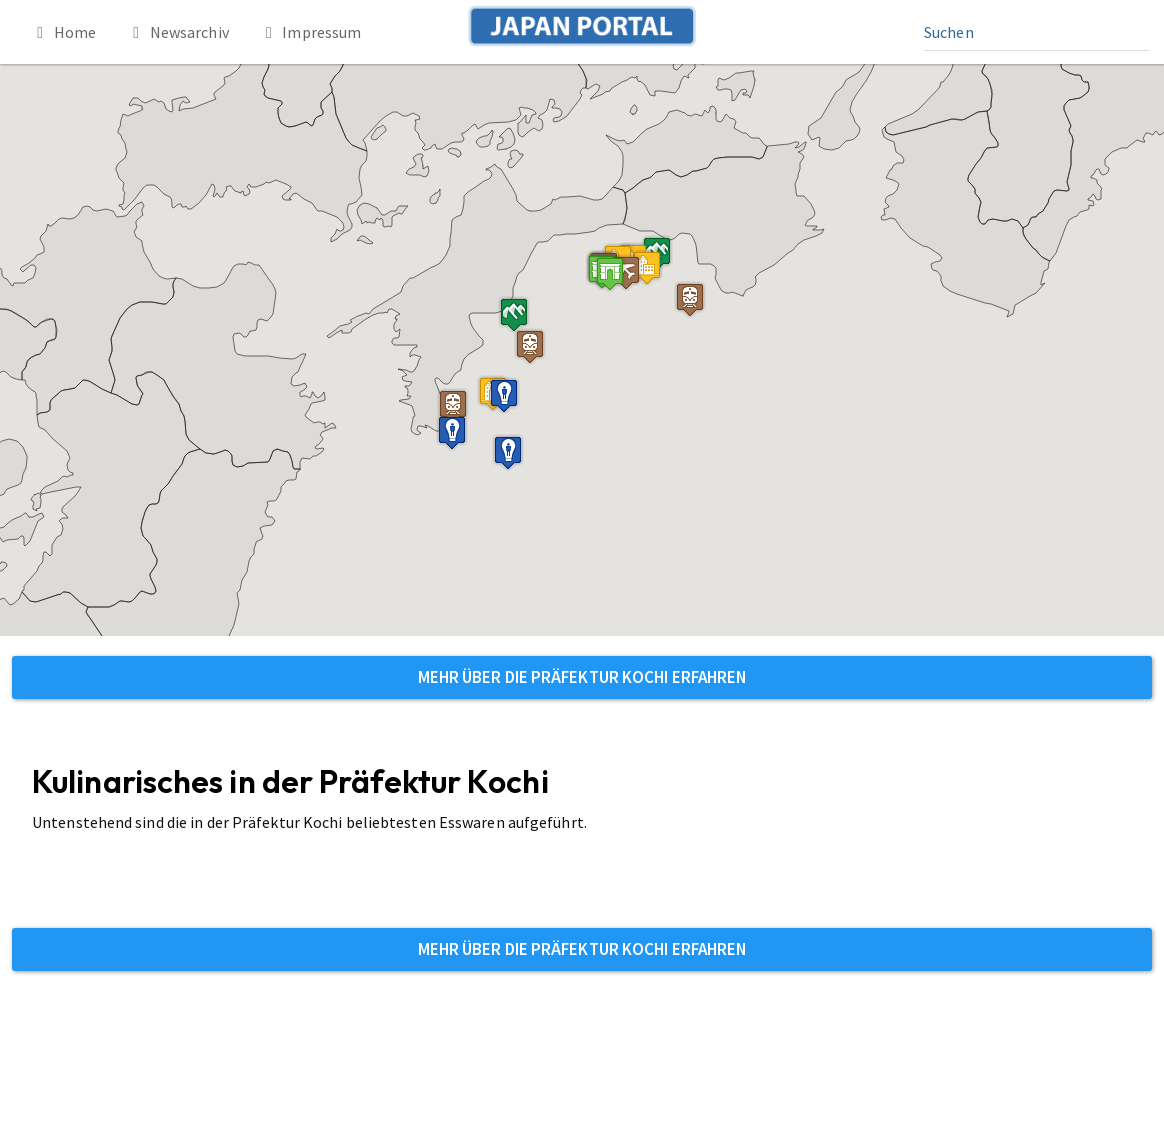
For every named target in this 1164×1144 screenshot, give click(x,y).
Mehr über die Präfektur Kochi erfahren (582, 677)
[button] (610, 273)
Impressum (310, 32)
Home (63, 32)
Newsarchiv (177, 32)
